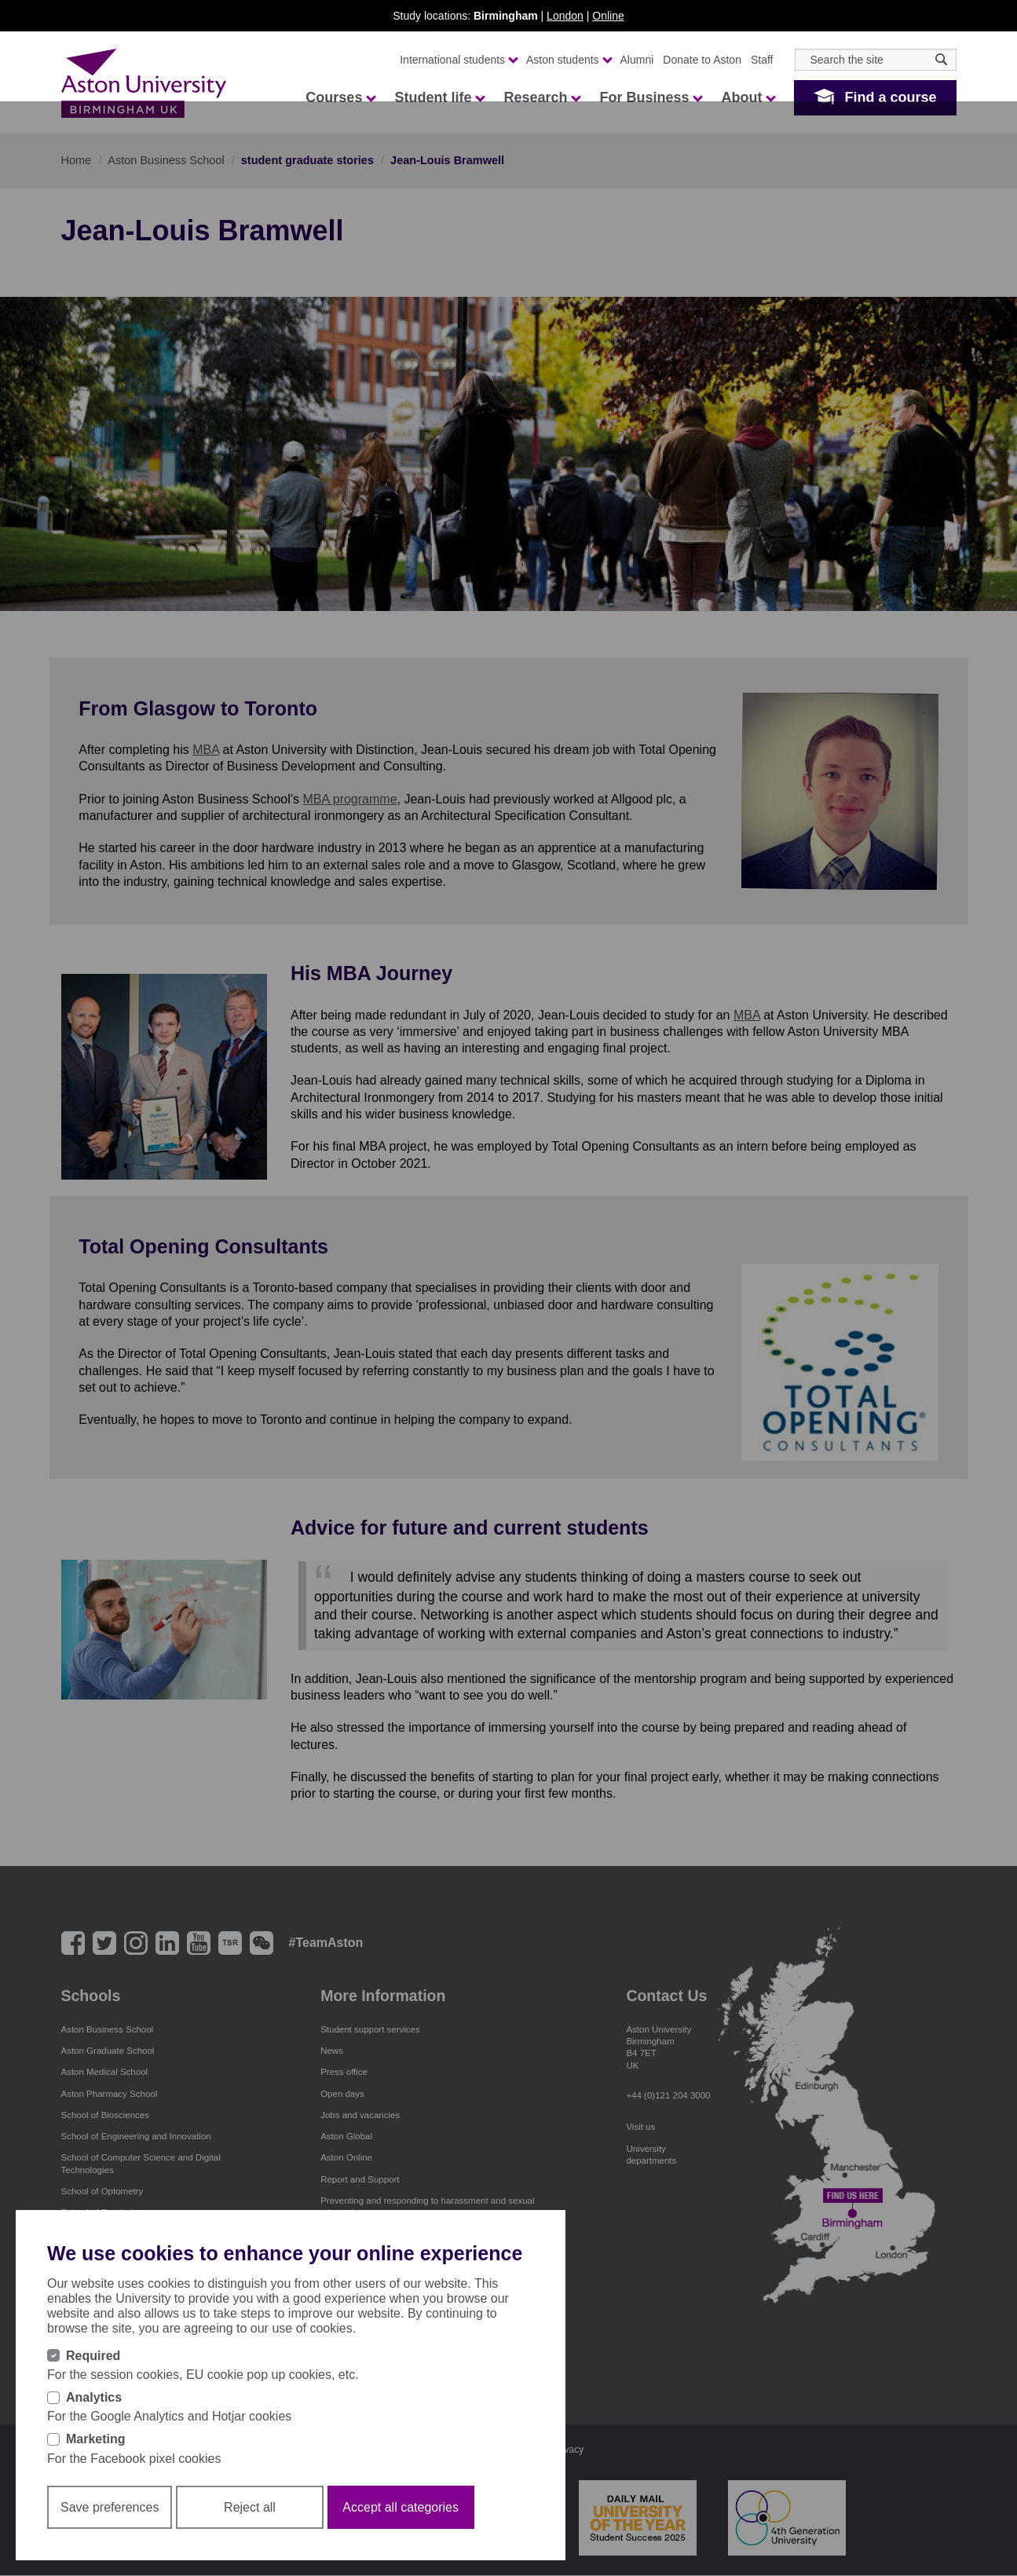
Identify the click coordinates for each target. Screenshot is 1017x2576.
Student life (439, 97)
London (565, 15)
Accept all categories (400, 2507)
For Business (650, 97)
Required (93, 2355)
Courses (340, 97)
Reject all (250, 2507)
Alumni (637, 59)
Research (541, 97)
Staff (762, 59)
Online (608, 15)
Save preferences (109, 2507)
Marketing (96, 2439)
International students (458, 59)
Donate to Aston (702, 59)
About (747, 97)
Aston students (568, 59)
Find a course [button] (890, 97)
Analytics (94, 2397)
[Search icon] (941, 59)
